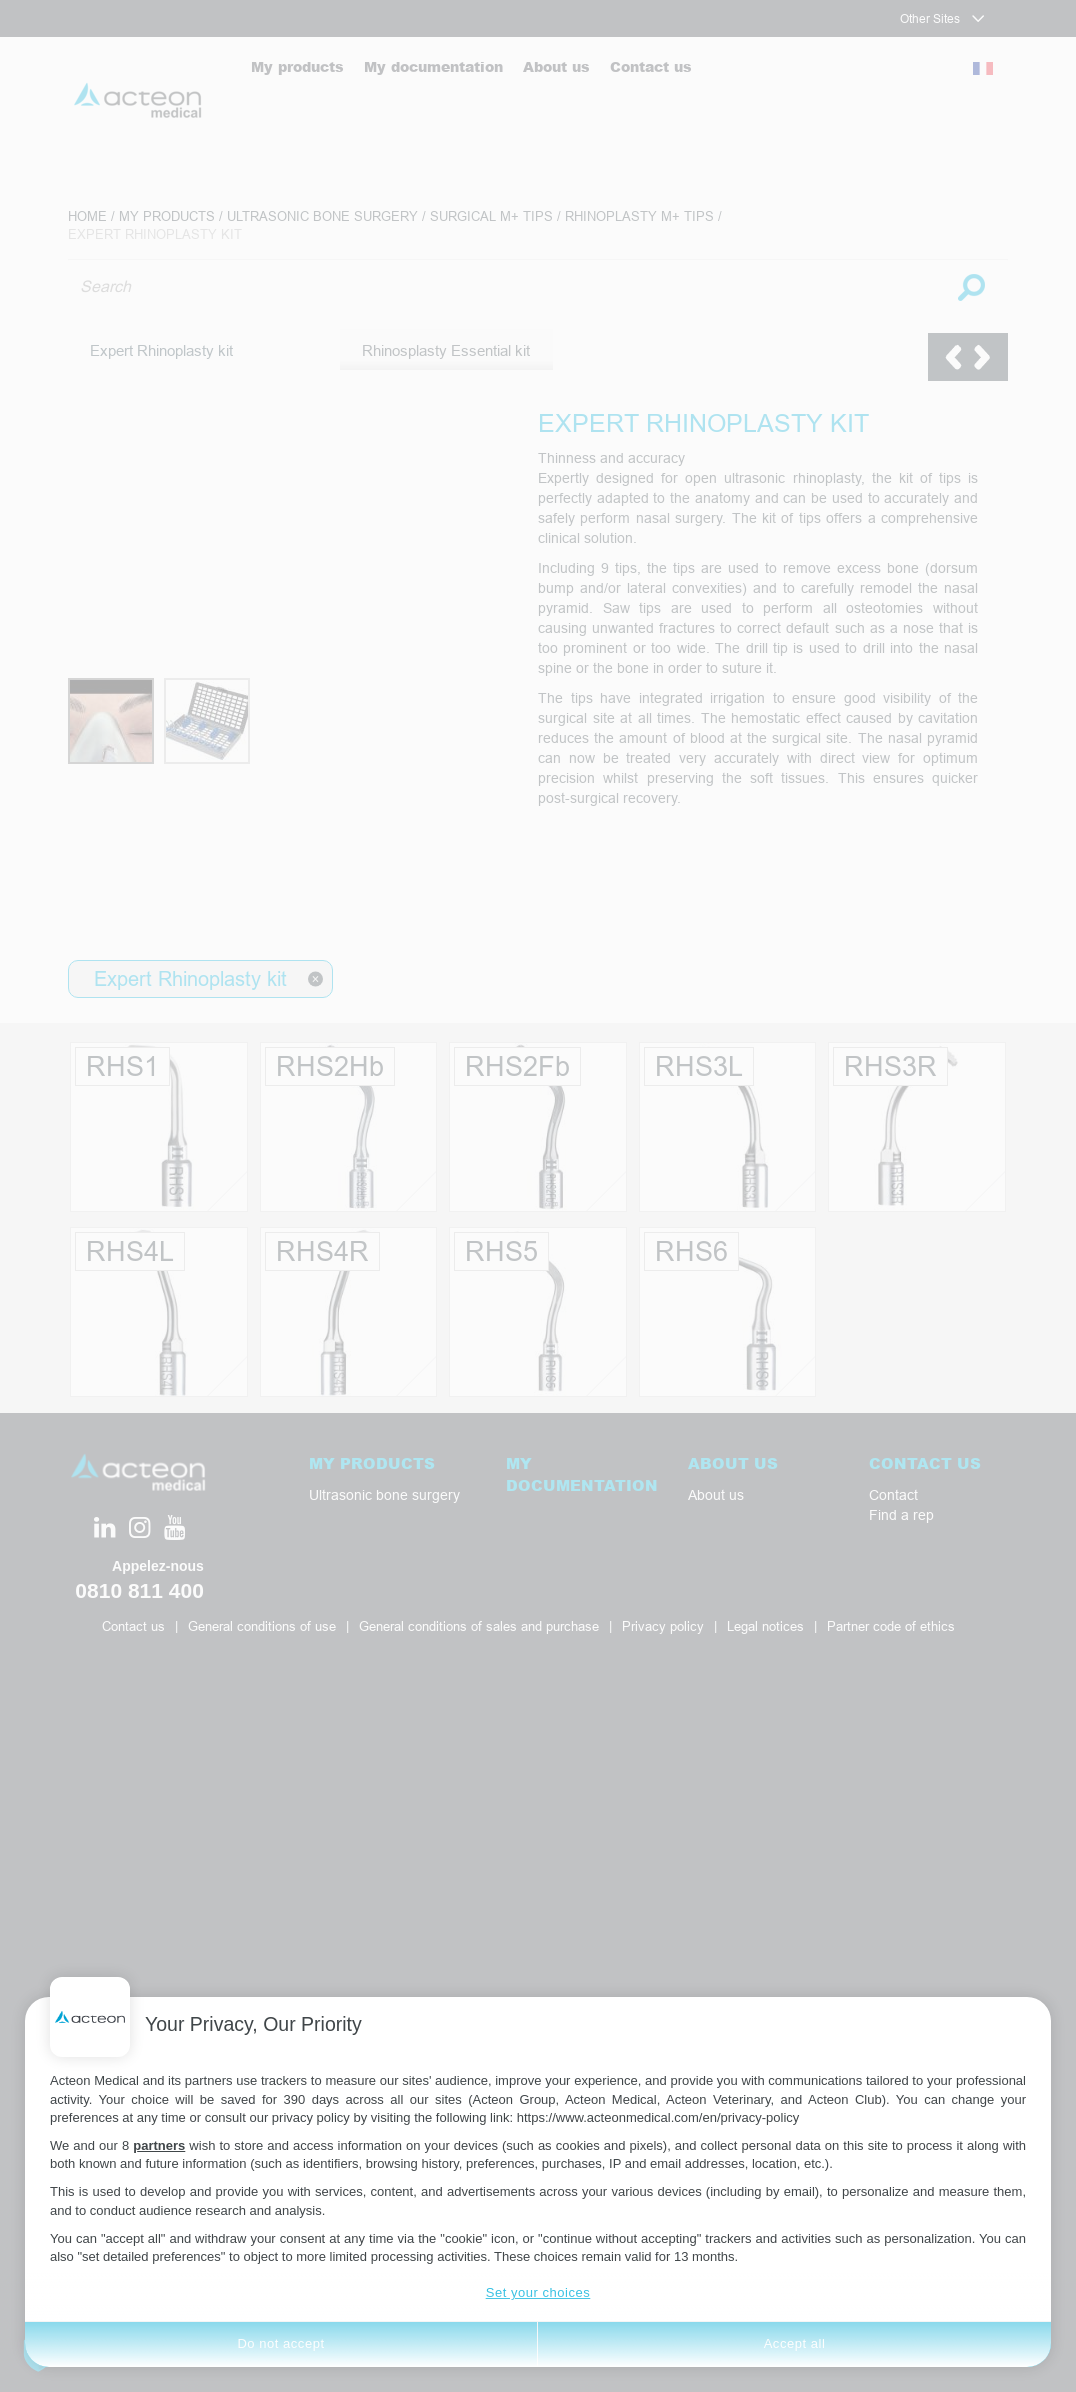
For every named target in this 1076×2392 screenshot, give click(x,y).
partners (159, 2145)
